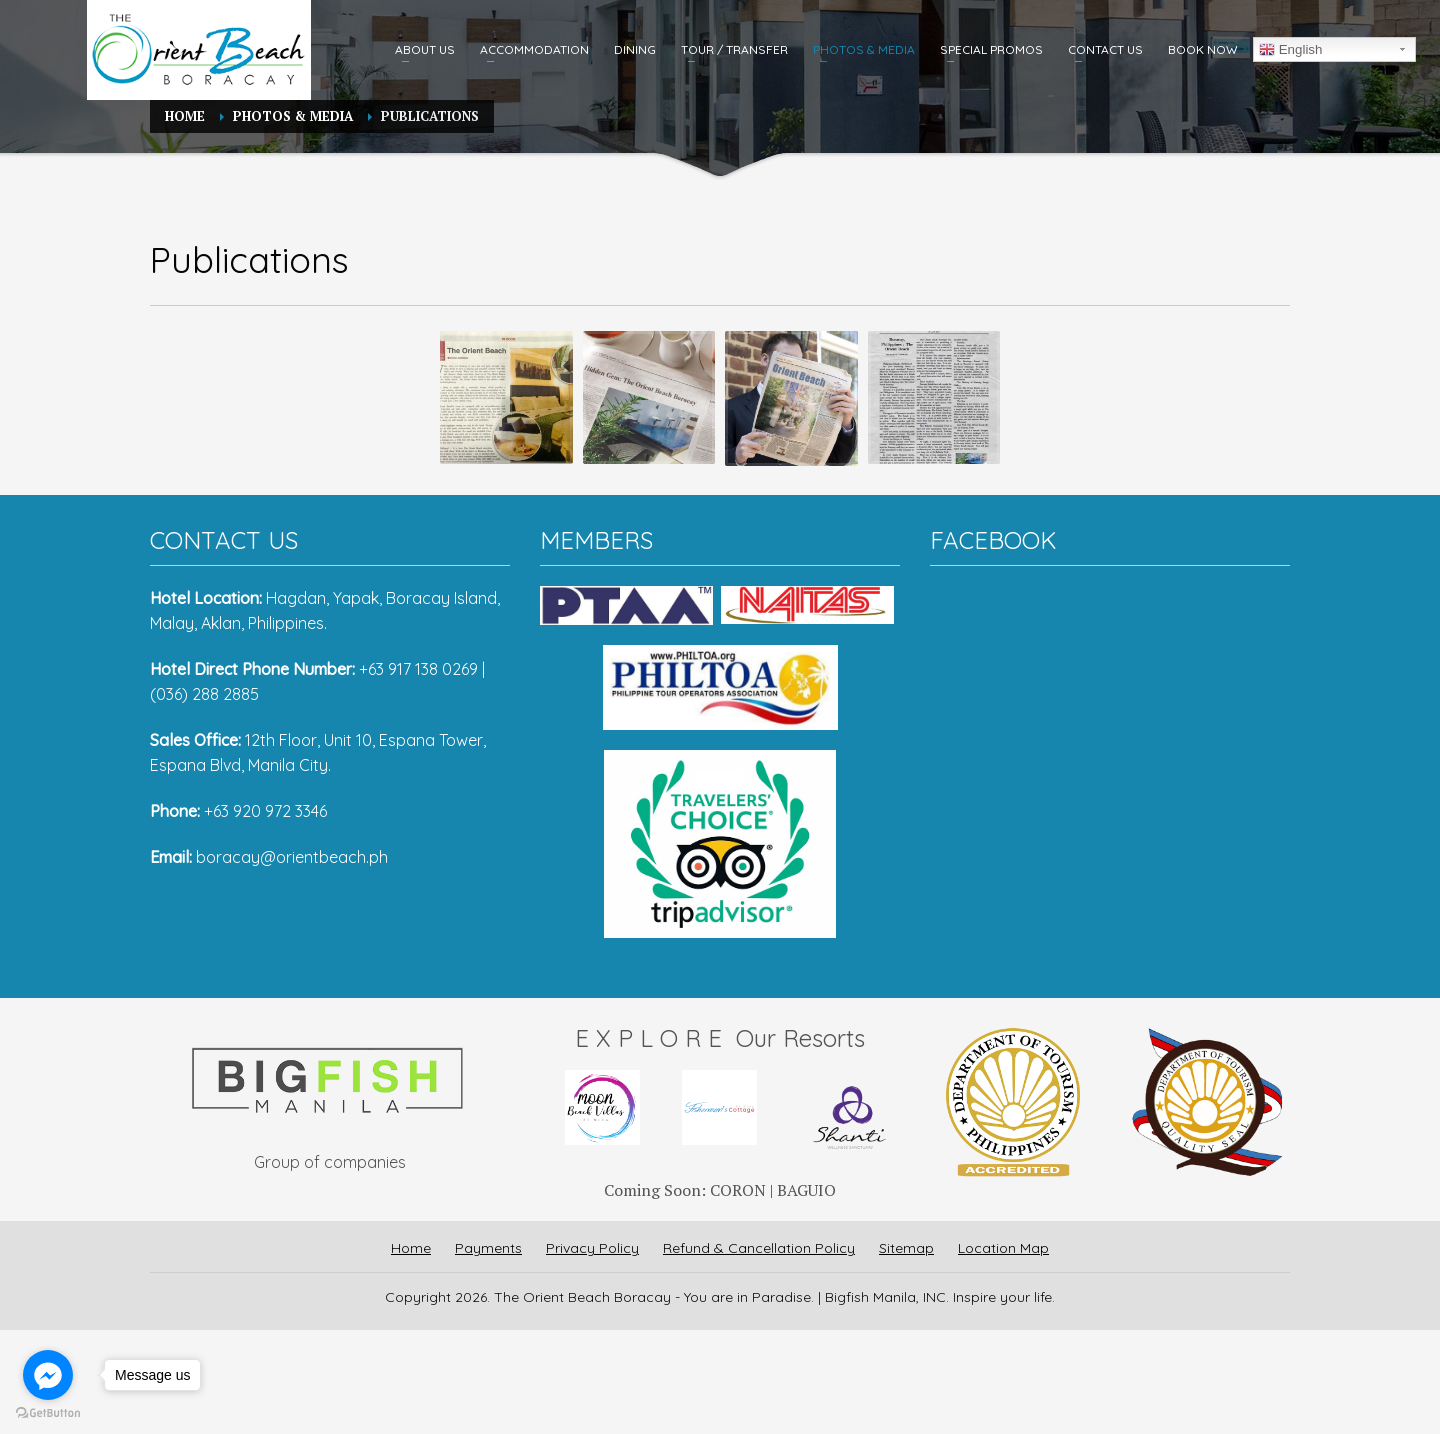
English (1290, 50)
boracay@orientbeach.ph (292, 857)
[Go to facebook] (48, 1375)
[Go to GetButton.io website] (48, 1413)
